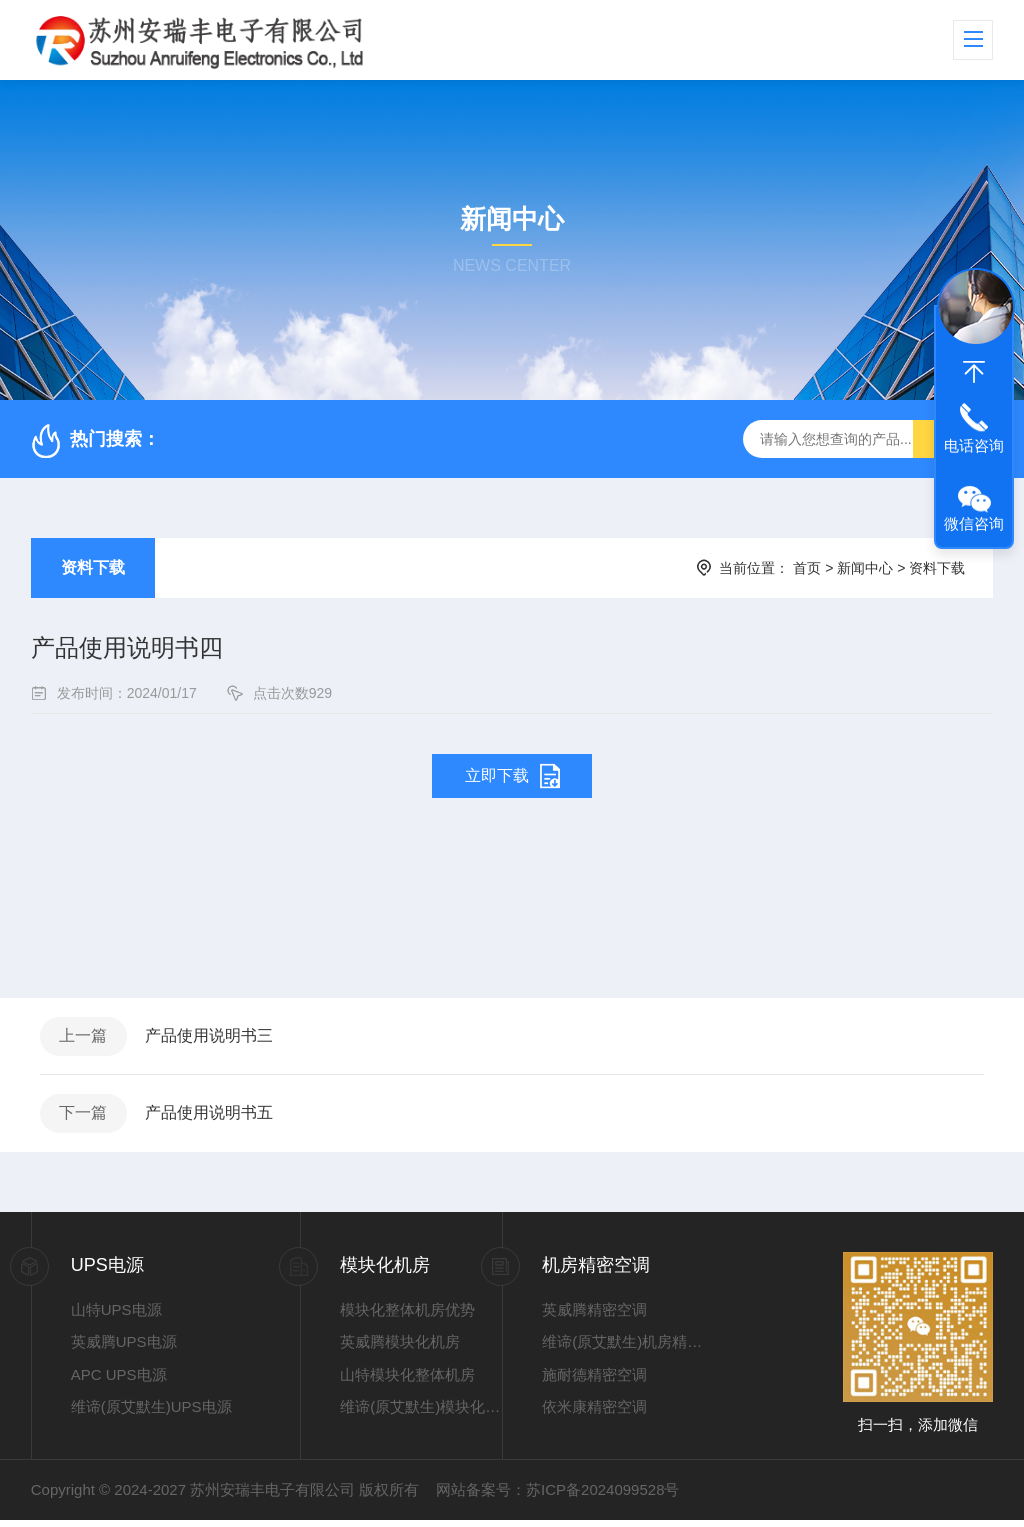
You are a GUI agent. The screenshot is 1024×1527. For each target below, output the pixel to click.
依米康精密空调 (594, 1414)
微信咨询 (974, 523)
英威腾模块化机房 (400, 1349)
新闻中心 (865, 568)
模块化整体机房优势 (407, 1316)
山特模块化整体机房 (407, 1381)
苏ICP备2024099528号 (602, 1496)
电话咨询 (974, 445)
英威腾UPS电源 (124, 1349)
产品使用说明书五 (214, 1118)
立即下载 (497, 775)
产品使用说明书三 (214, 1037)
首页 (807, 568)
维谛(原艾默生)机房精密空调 (623, 1349)
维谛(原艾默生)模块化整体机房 (421, 1414)
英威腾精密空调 (594, 1316)
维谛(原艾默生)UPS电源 (151, 1414)
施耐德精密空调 (594, 1381)
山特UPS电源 (116, 1316)
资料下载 (93, 567)
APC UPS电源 (119, 1381)
